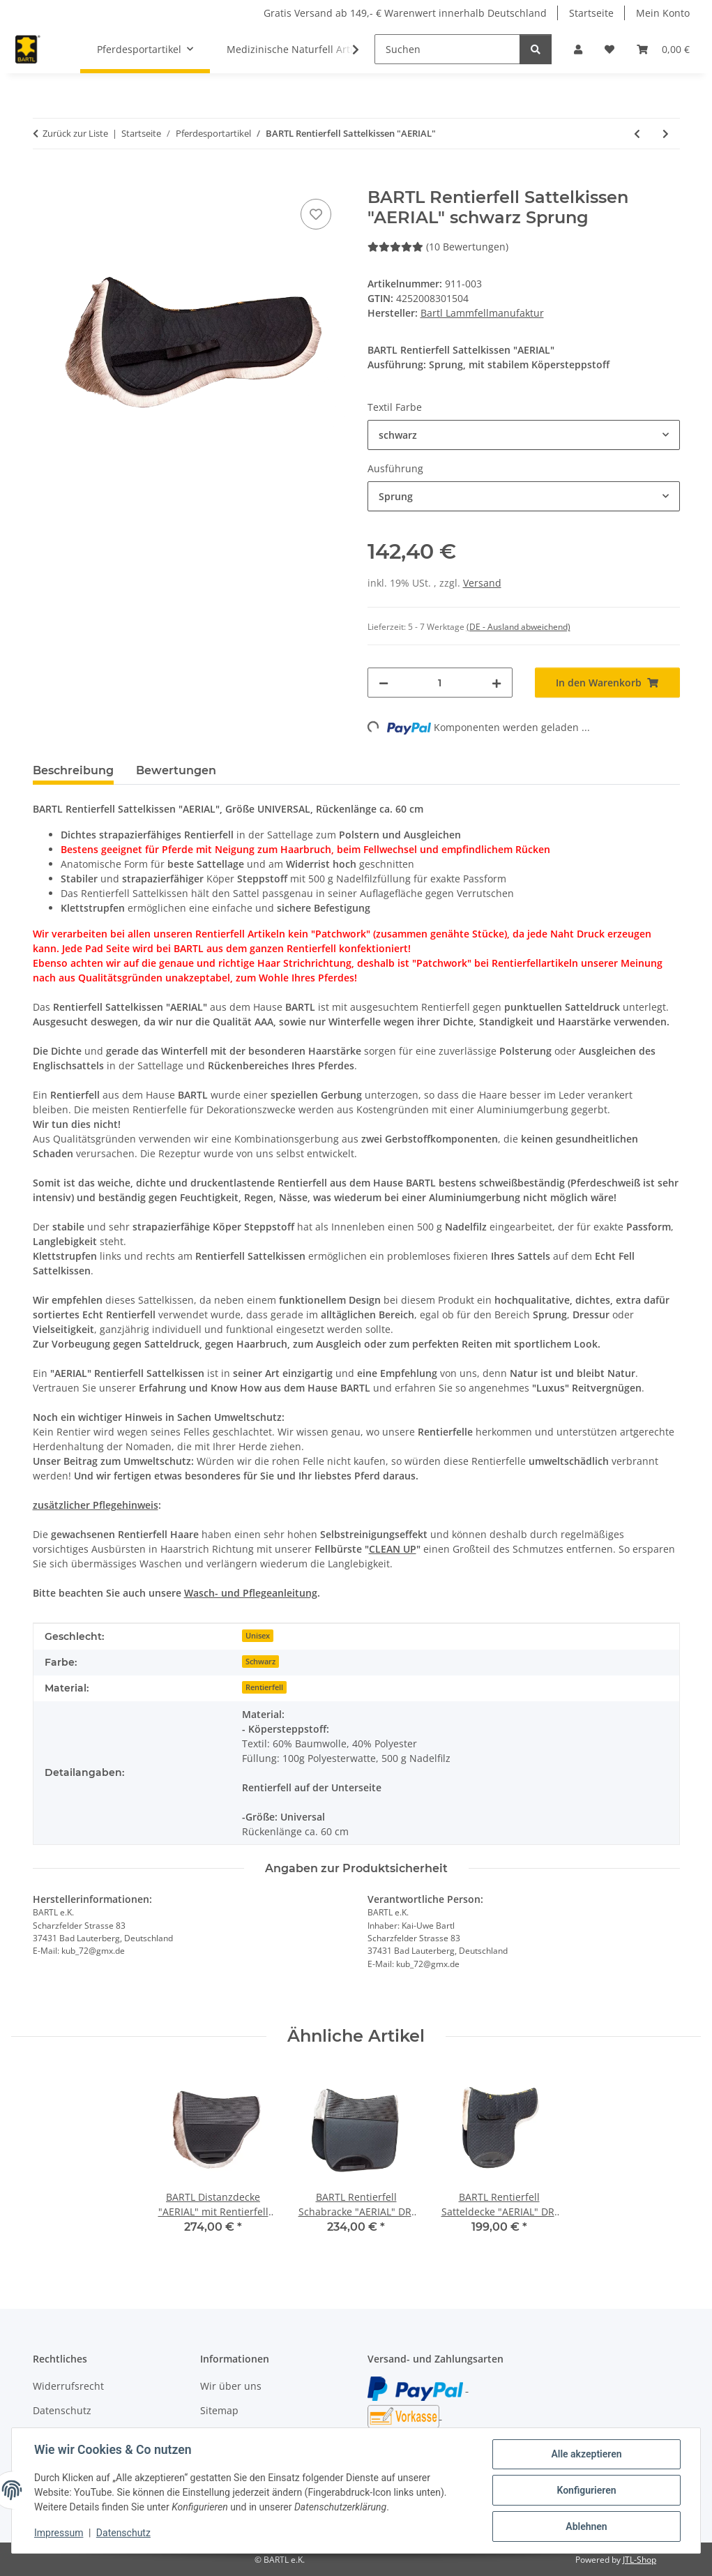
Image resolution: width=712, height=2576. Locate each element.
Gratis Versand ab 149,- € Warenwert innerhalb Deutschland (405, 13)
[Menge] (440, 682)
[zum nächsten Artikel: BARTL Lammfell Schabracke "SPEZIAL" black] (665, 134)
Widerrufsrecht (68, 2386)
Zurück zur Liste (75, 133)
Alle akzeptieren (586, 2454)
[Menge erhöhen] (496, 682)
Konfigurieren (586, 2490)
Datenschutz (123, 2532)
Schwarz (260, 1661)
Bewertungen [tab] (176, 770)
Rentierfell (264, 1687)
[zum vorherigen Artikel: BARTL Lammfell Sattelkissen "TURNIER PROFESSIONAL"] (637, 134)
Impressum (58, 2532)
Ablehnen (586, 2526)
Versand (482, 582)
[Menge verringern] (383, 682)
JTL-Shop (639, 2560)
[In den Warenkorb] (44, 180)
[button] (578, 49)
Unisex (257, 1636)
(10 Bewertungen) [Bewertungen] (438, 246)
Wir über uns (231, 2386)
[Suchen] (447, 49)
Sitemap (219, 2410)
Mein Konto (663, 13)
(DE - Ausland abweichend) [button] (518, 627)
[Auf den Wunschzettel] (316, 214)
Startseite (591, 13)
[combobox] (524, 435)
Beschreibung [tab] (73, 770)
